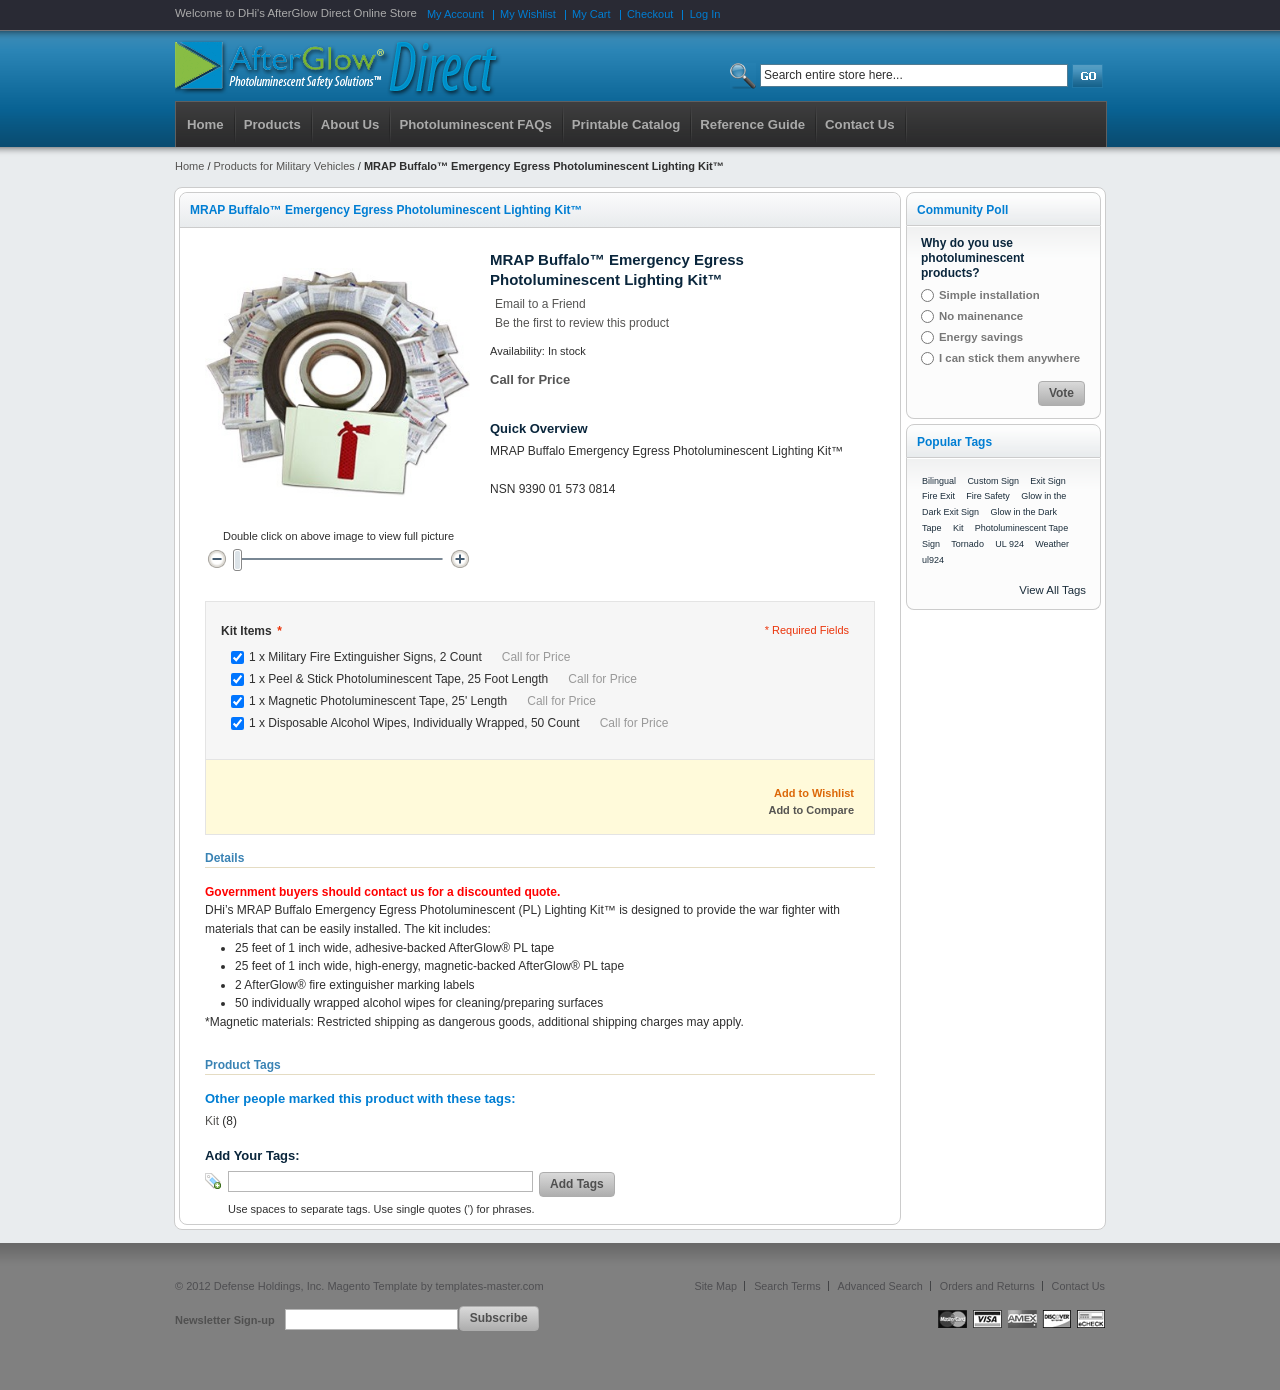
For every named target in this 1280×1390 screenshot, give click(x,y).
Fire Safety (988, 496)
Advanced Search (880, 1286)
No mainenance (981, 316)
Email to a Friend (540, 304)
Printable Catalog (626, 124)
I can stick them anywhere (1009, 358)
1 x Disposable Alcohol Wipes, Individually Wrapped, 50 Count (458, 723)
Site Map (716, 1286)
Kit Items (251, 631)
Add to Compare (811, 810)
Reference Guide (752, 124)
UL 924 (1009, 544)
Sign (931, 544)
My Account (455, 14)
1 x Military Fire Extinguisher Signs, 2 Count (409, 657)
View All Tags (1052, 590)
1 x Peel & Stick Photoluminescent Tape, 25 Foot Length (443, 679)
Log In (705, 14)
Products (272, 124)
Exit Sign (1048, 481)
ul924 (933, 560)
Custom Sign (993, 481)
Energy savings (981, 337)
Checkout (650, 14)
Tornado (967, 544)
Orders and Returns (987, 1286)
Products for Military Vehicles (284, 166)
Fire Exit (938, 496)
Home (205, 124)
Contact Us (1078, 1286)
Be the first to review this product (582, 323)
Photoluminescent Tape (1021, 528)
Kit (212, 1121)
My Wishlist (528, 14)
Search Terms (787, 1286)
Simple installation (989, 295)
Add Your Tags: (252, 1155)
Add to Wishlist (814, 793)
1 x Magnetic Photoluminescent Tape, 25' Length (422, 701)
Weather (1052, 544)
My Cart (591, 14)
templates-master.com (489, 1286)
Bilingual (939, 481)
